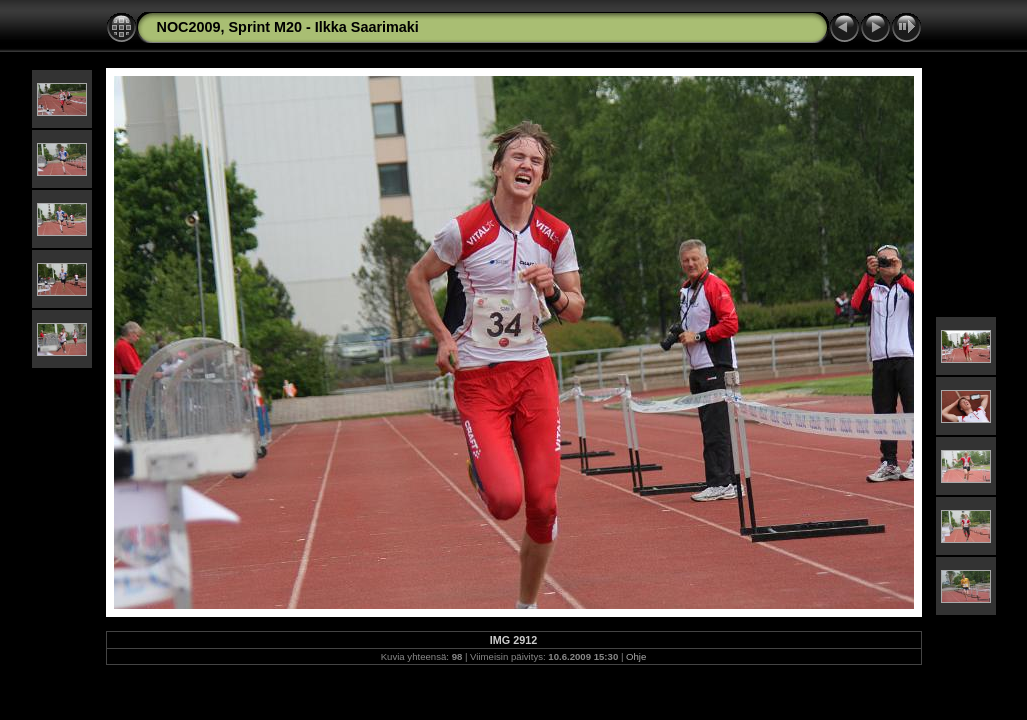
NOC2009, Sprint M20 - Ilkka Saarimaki (288, 27)
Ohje (636, 656)
